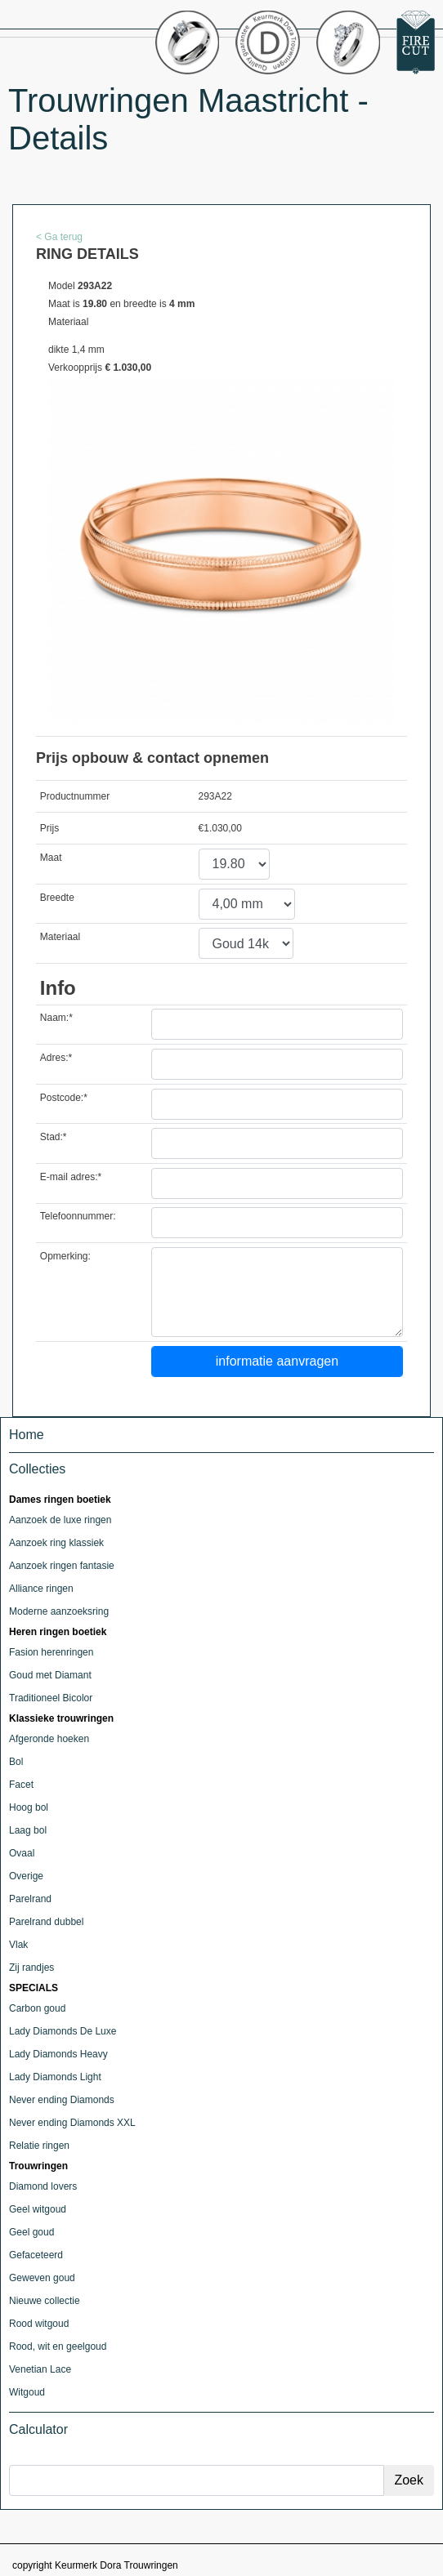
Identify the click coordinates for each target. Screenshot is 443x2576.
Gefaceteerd (36, 2255)
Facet (21, 1784)
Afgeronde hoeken (49, 1739)
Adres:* (56, 1057)
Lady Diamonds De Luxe (62, 2031)
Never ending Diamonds (61, 2100)
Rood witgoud (39, 2323)
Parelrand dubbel (46, 1922)
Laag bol (28, 1830)
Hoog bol (28, 1807)
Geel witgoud (37, 2209)
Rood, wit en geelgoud (57, 2346)
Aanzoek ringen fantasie (61, 1565)
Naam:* (56, 1017)
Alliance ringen (41, 1588)
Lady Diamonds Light (55, 2077)
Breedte (57, 897)
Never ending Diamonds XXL (72, 2122)
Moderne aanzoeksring (59, 1611)
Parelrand (30, 1899)
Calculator (38, 2429)
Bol (16, 1761)
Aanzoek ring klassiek (56, 1543)
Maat (51, 857)
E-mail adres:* (70, 1177)
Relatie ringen (39, 2145)
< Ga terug (59, 237)
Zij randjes (31, 1967)
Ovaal (21, 1853)
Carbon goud (37, 2008)
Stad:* (53, 1137)
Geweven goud (42, 2278)
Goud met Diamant (50, 1675)
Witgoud (27, 2392)
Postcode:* (63, 1097)
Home (26, 1435)
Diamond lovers (43, 2186)
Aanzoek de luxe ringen (60, 1520)
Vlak (18, 1944)
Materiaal (60, 937)
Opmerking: (65, 1256)
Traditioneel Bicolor (50, 1698)
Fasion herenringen (51, 1652)
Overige (26, 1876)
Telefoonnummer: (78, 1216)
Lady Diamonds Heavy (58, 2054)
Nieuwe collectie (44, 2300)
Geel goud (31, 2232)
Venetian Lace (40, 2369)
